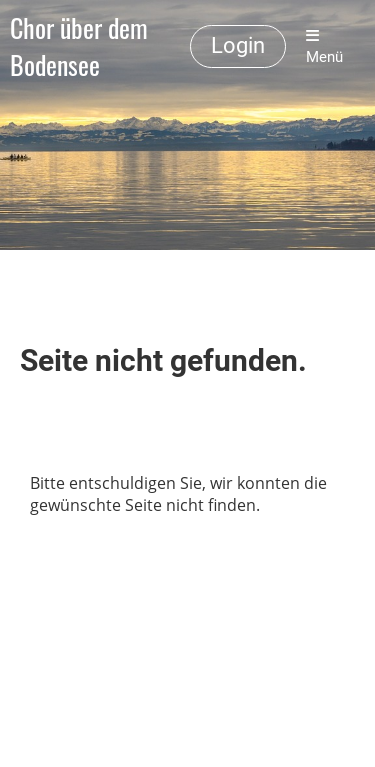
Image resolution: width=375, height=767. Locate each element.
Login (238, 45)
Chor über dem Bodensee (79, 47)
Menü (324, 47)
